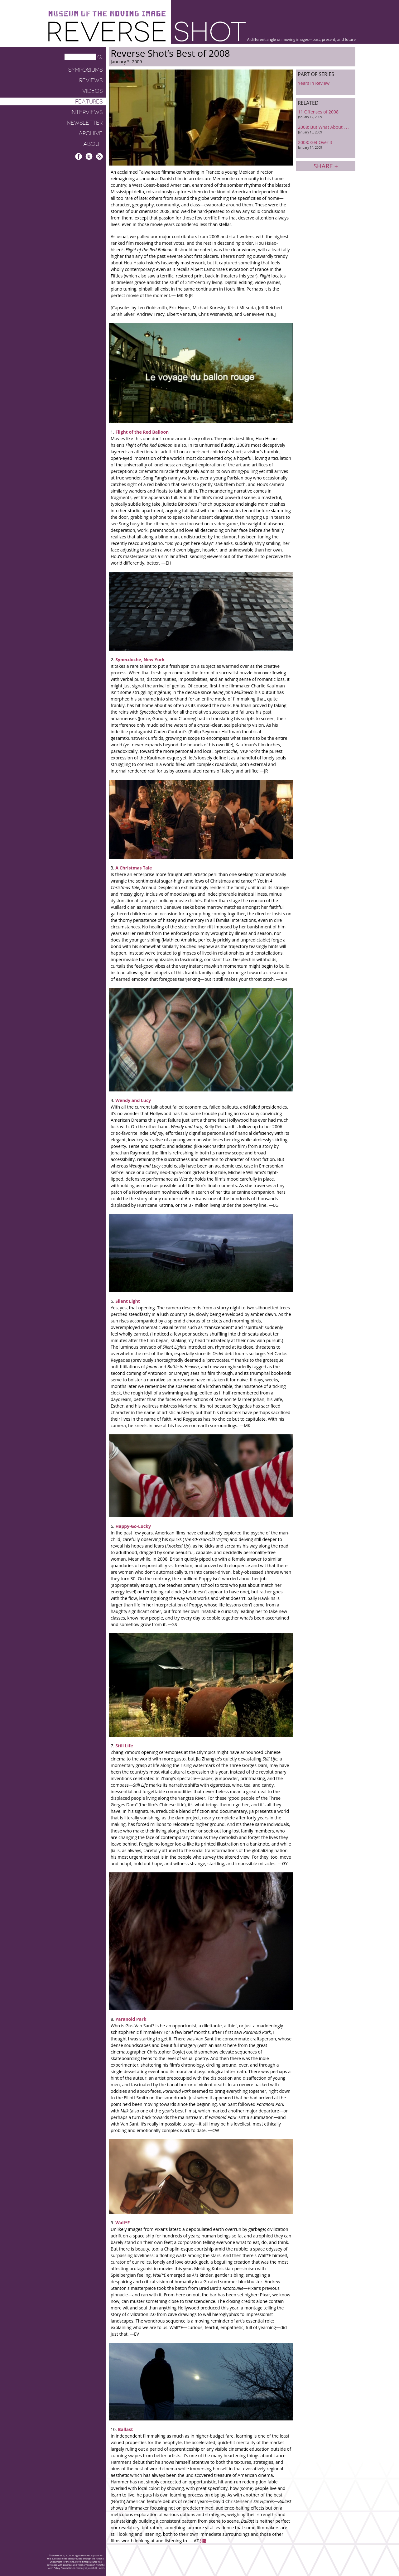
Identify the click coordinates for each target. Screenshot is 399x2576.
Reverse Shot (147, 31)
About (93, 144)
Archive (91, 133)
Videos (92, 91)
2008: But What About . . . (325, 129)
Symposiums (85, 70)
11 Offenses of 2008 (325, 114)
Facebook (78, 156)
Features (89, 101)
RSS (99, 156)
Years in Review (313, 83)
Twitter (89, 156)
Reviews (91, 80)
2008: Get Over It (325, 144)
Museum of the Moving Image (107, 14)
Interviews (86, 112)
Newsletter (85, 123)
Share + (326, 166)
